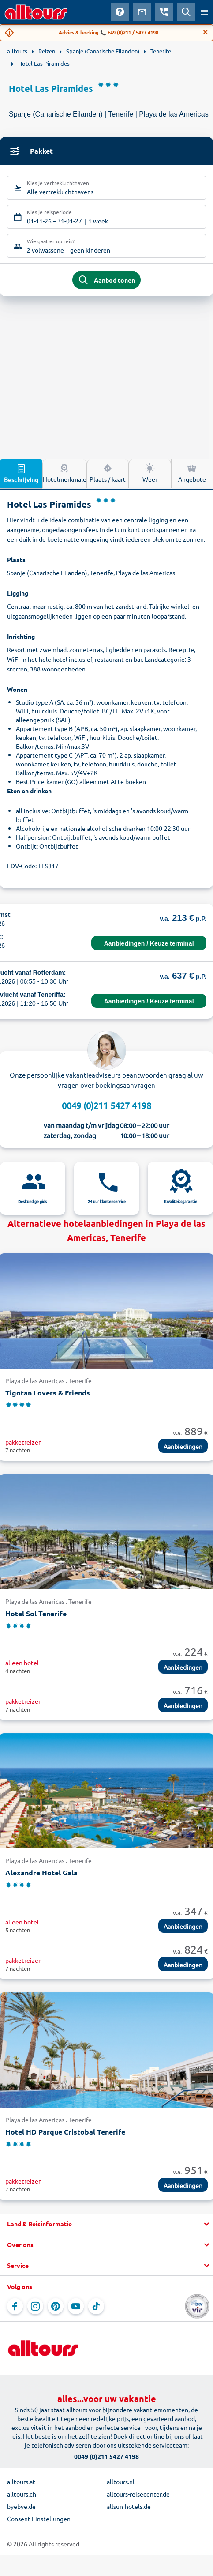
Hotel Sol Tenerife (36, 1613)
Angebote (192, 473)
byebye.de (21, 2506)
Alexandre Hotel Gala (41, 1872)
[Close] (205, 32)
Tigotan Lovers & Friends (47, 1392)
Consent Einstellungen (39, 2519)
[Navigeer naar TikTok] (96, 2306)
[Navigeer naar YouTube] (76, 2306)
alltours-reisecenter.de (138, 2494)
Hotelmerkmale (64, 473)
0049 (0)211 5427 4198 (106, 1105)
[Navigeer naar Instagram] (35, 2306)
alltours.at (21, 2481)
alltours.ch (21, 2494)
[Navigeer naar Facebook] (15, 2306)
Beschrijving (21, 473)
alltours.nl (121, 2481)
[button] (106, 2224)
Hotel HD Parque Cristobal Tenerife (65, 2131)
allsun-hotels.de (129, 2506)
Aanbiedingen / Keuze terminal (149, 943)
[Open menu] (204, 12)
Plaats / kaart (108, 473)
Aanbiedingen (183, 1446)
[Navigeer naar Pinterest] (56, 2306)
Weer (149, 473)
